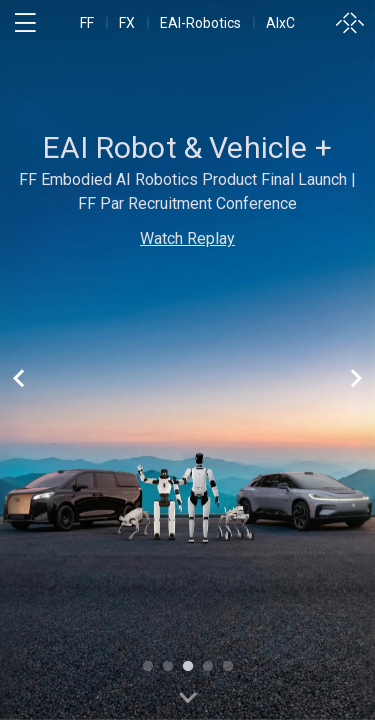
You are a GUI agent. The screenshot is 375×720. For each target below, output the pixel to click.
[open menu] (25, 23)
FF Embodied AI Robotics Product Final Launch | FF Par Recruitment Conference (187, 191)
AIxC (280, 23)
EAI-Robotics (200, 23)
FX (127, 23)
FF (87, 23)
